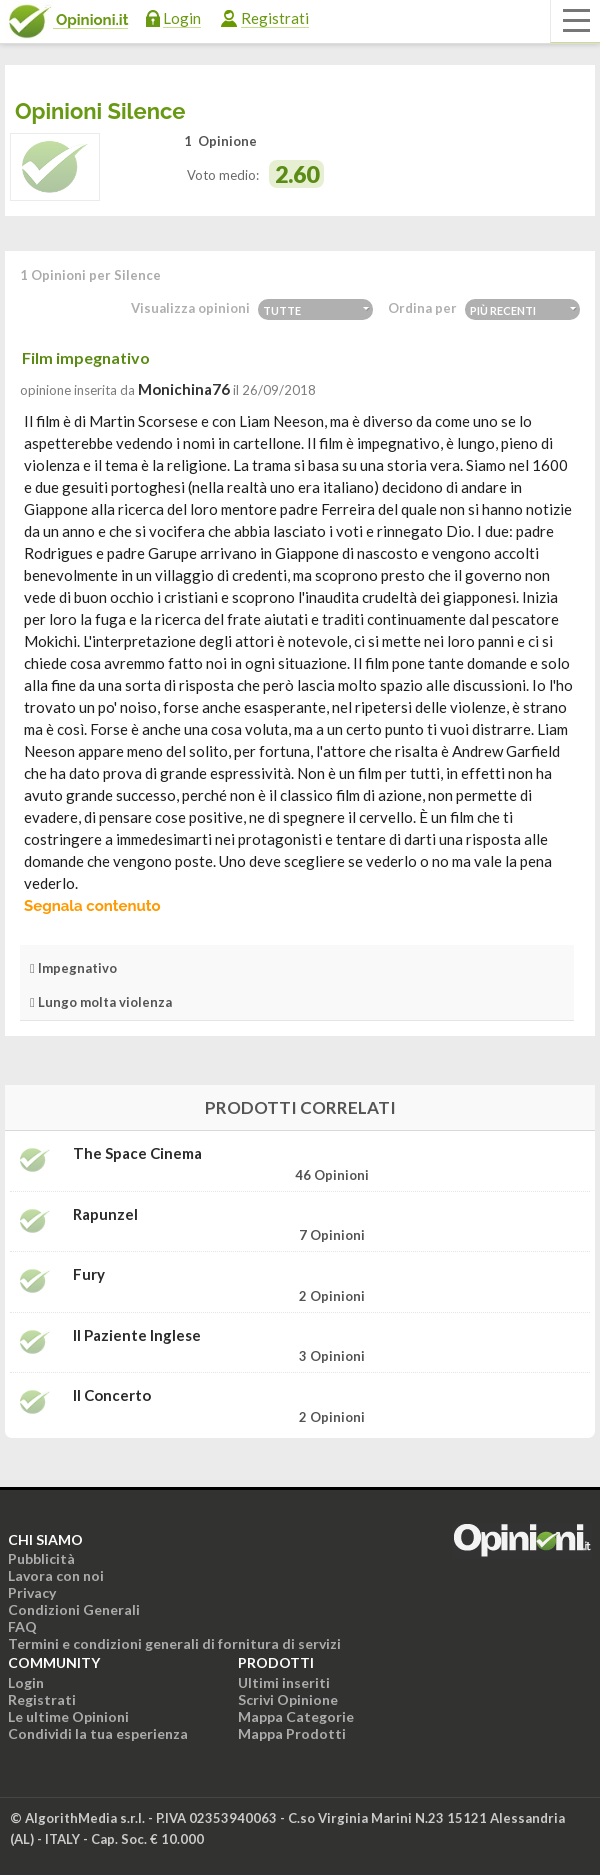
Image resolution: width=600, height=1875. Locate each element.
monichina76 (184, 389)
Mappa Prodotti (292, 1733)
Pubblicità (41, 1558)
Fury (89, 1274)
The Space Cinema (137, 1153)
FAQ (22, 1626)
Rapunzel (105, 1214)
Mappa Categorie (296, 1716)
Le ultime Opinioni (68, 1716)
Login (182, 18)
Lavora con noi (56, 1575)
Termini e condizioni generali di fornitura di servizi (174, 1643)
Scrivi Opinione (288, 1699)
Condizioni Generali (74, 1609)
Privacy (32, 1592)
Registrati (275, 18)
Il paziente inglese (137, 1335)
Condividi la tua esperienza (98, 1733)
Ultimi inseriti (284, 1682)
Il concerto (112, 1395)
